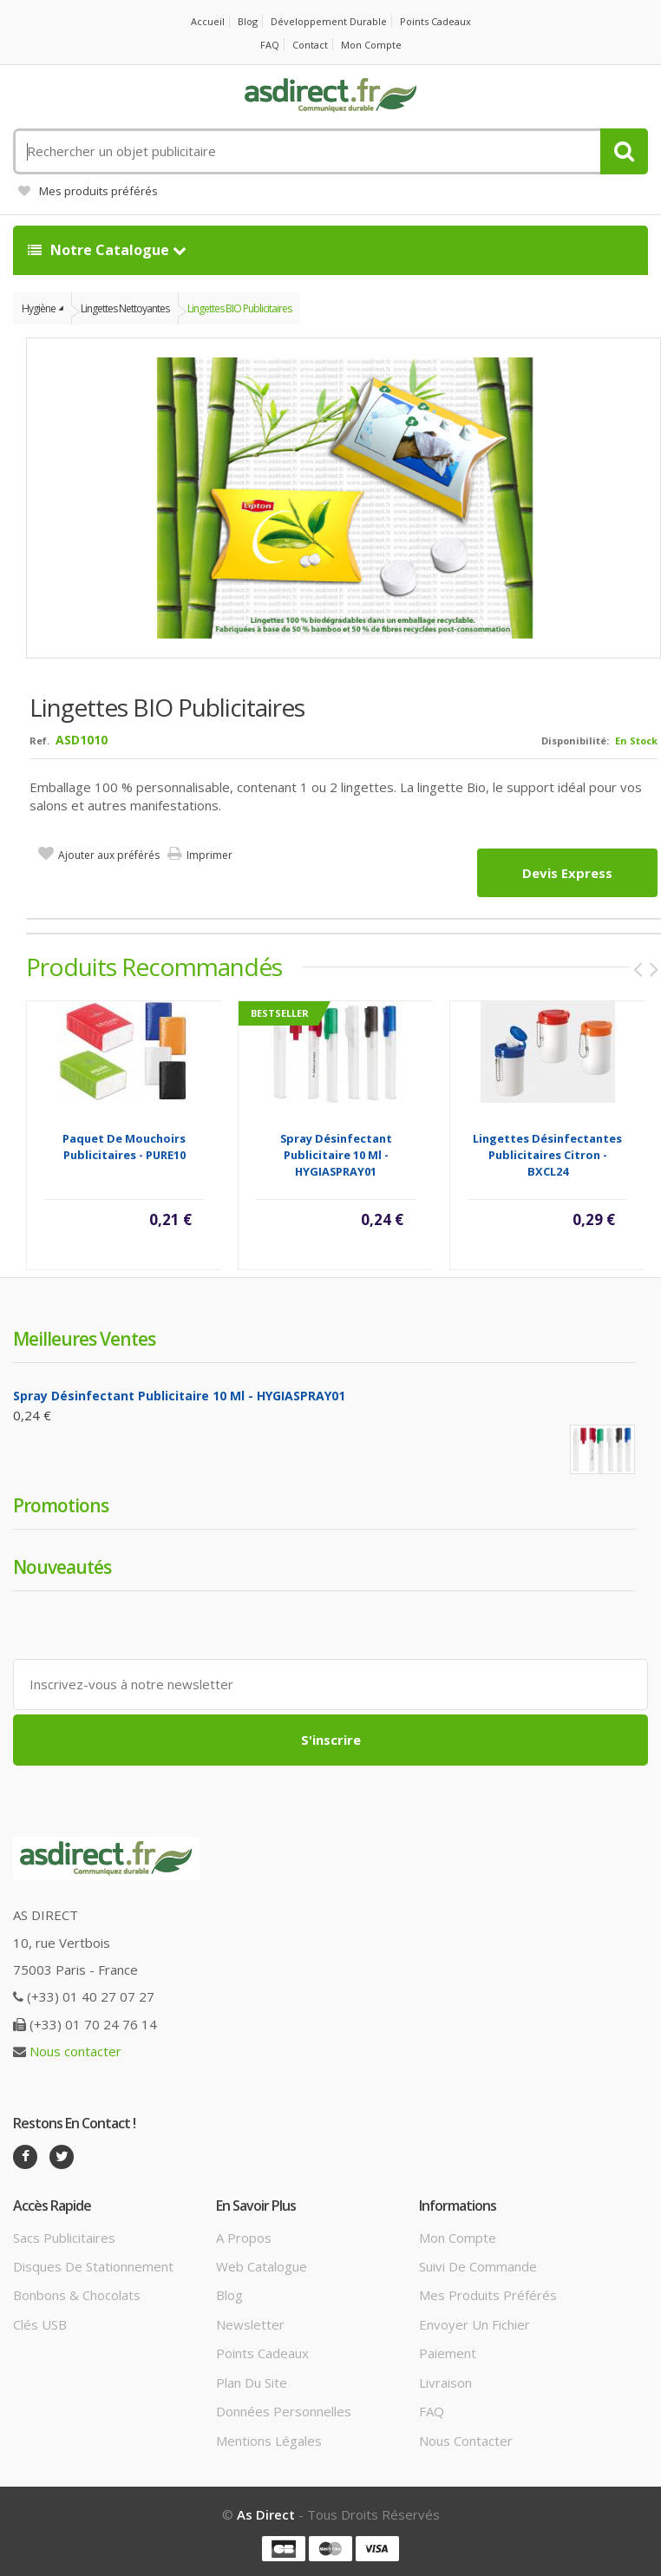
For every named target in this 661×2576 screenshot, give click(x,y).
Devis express (567, 873)
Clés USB (40, 2324)
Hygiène (39, 308)
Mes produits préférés (88, 191)
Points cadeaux (435, 21)
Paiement (447, 2353)
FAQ (269, 44)
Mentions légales (269, 2440)
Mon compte (371, 44)
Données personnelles (283, 2411)
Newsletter (250, 2324)
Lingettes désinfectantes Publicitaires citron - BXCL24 (547, 1155)
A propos (244, 2237)
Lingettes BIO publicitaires (239, 308)
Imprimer (209, 855)
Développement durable (329, 21)
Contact (310, 44)
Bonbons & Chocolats (77, 2295)
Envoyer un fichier (474, 2324)
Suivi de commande (478, 2266)
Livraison (445, 2382)
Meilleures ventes (84, 1339)
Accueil (208, 21)
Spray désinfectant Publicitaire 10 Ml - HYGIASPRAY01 (336, 1155)
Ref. (39, 740)
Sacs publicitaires (64, 2237)
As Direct (266, 2514)
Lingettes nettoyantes (125, 308)
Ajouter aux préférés (109, 855)
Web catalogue (261, 2266)
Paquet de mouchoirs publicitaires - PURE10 (124, 1147)
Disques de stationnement (93, 2266)
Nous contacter (75, 2051)
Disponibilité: (575, 740)
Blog (248, 21)
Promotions (60, 1505)
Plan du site (251, 2382)
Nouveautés (62, 1567)
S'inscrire (331, 1739)
